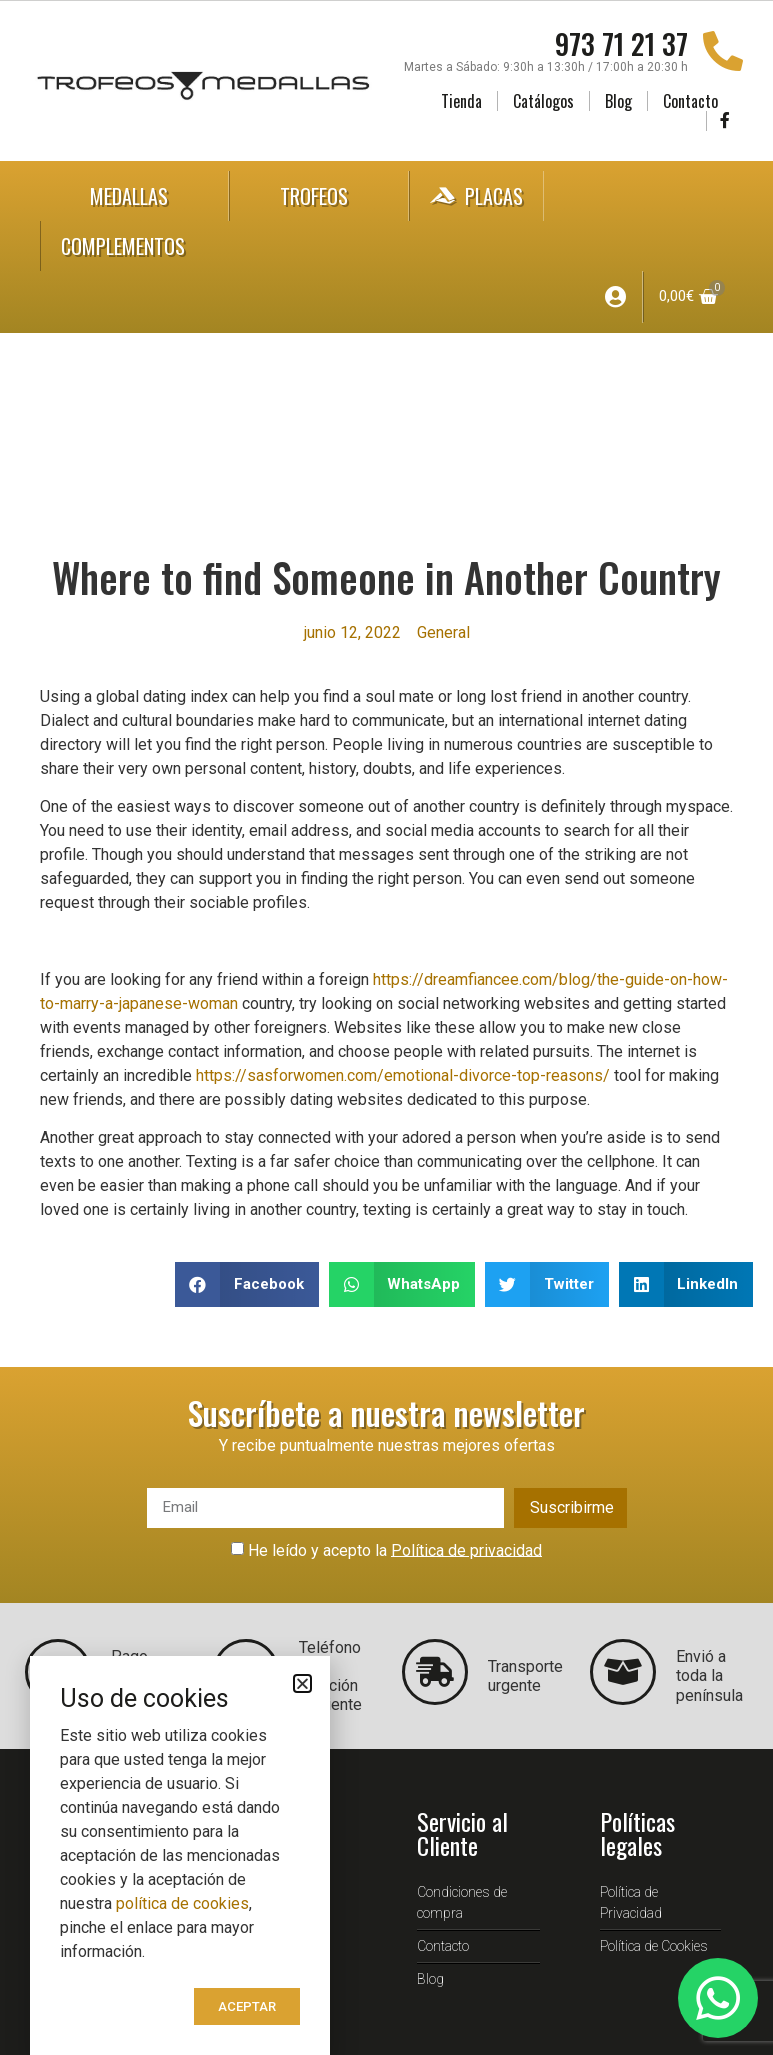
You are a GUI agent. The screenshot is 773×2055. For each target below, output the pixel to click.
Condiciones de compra (462, 1902)
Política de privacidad (466, 1549)
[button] (247, 1284)
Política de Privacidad (631, 1902)
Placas (476, 196)
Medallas (134, 196)
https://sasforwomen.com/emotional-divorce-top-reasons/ (403, 1075)
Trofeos (319, 196)
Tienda (461, 101)
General (443, 632)
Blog (618, 101)
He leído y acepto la (395, 1549)
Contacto (690, 101)
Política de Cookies (654, 1946)
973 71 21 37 (621, 43)
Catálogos (543, 101)
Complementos (143, 246)
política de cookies (182, 1903)
